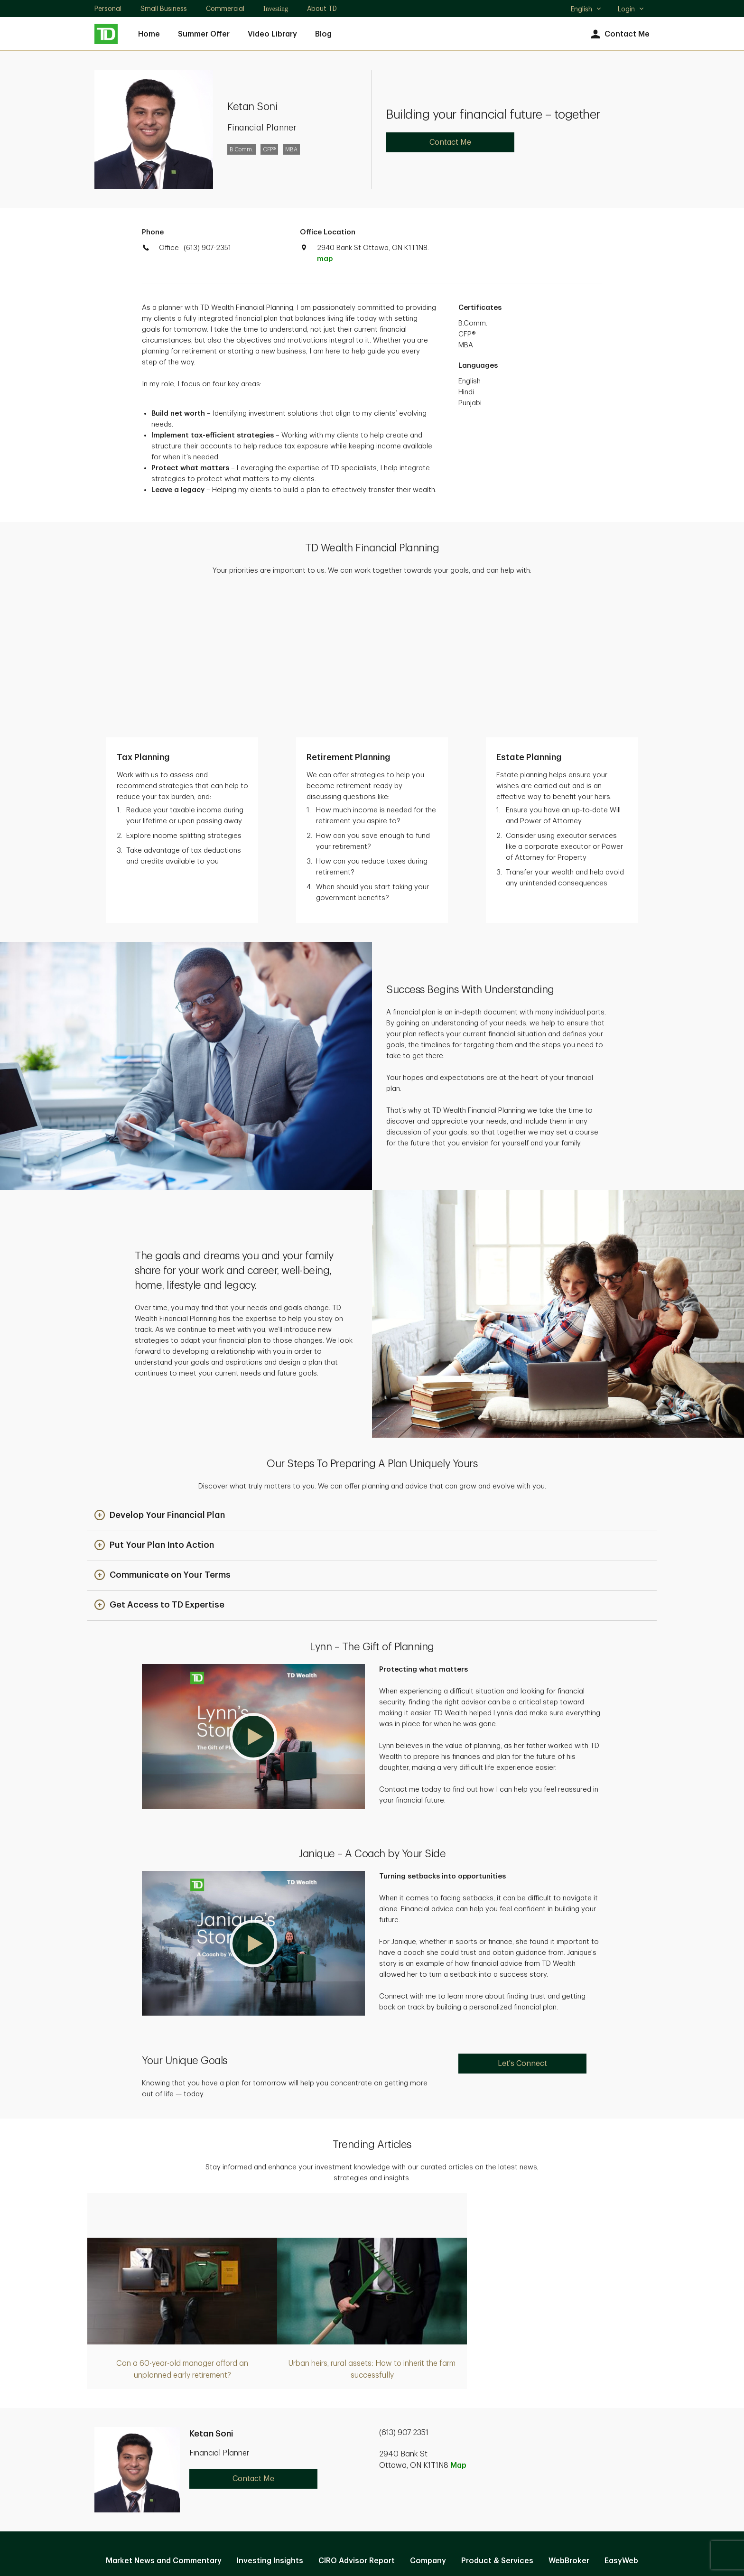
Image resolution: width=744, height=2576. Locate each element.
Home (149, 34)
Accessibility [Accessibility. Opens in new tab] (436, 2471)
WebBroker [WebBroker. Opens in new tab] (569, 2420)
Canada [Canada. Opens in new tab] (372, 2534)
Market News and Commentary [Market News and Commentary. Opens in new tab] (164, 2420)
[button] (159, 1375)
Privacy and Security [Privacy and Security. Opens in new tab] (322, 2471)
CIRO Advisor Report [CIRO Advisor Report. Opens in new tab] (356, 2420)
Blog (323, 34)
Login (631, 9)
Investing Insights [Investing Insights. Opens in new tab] (270, 2420)
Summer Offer (204, 34)
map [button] (325, 258)
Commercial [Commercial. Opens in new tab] (225, 8)
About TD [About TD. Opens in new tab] (322, 8)
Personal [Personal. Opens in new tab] (107, 8)
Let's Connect (522, 1922)
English (586, 10)
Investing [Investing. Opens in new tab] (275, 8)
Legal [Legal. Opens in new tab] (386, 2471)
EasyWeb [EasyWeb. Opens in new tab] (621, 2420)
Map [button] (458, 2324)
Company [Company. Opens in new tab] (428, 2420)
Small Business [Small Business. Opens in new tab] (163, 8)
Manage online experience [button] (372, 2441)
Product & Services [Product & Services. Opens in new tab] (497, 2420)
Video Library (272, 34)
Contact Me (619, 34)
